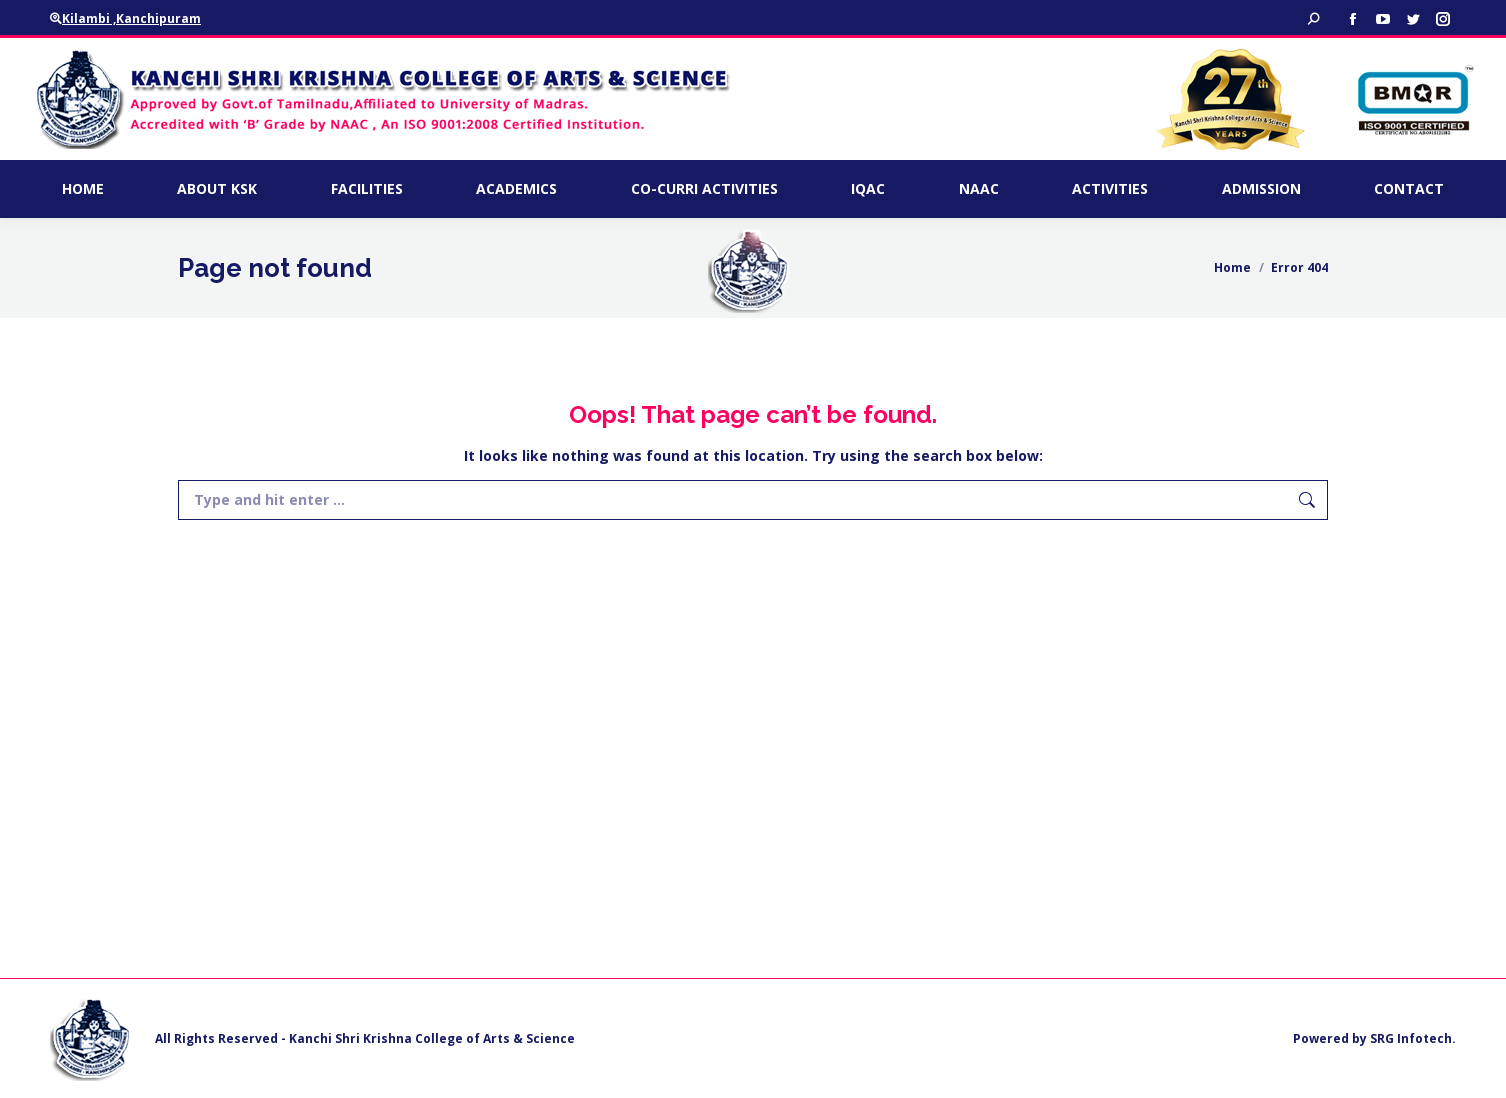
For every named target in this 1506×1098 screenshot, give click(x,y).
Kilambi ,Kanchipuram (125, 18)
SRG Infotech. (1413, 1038)
